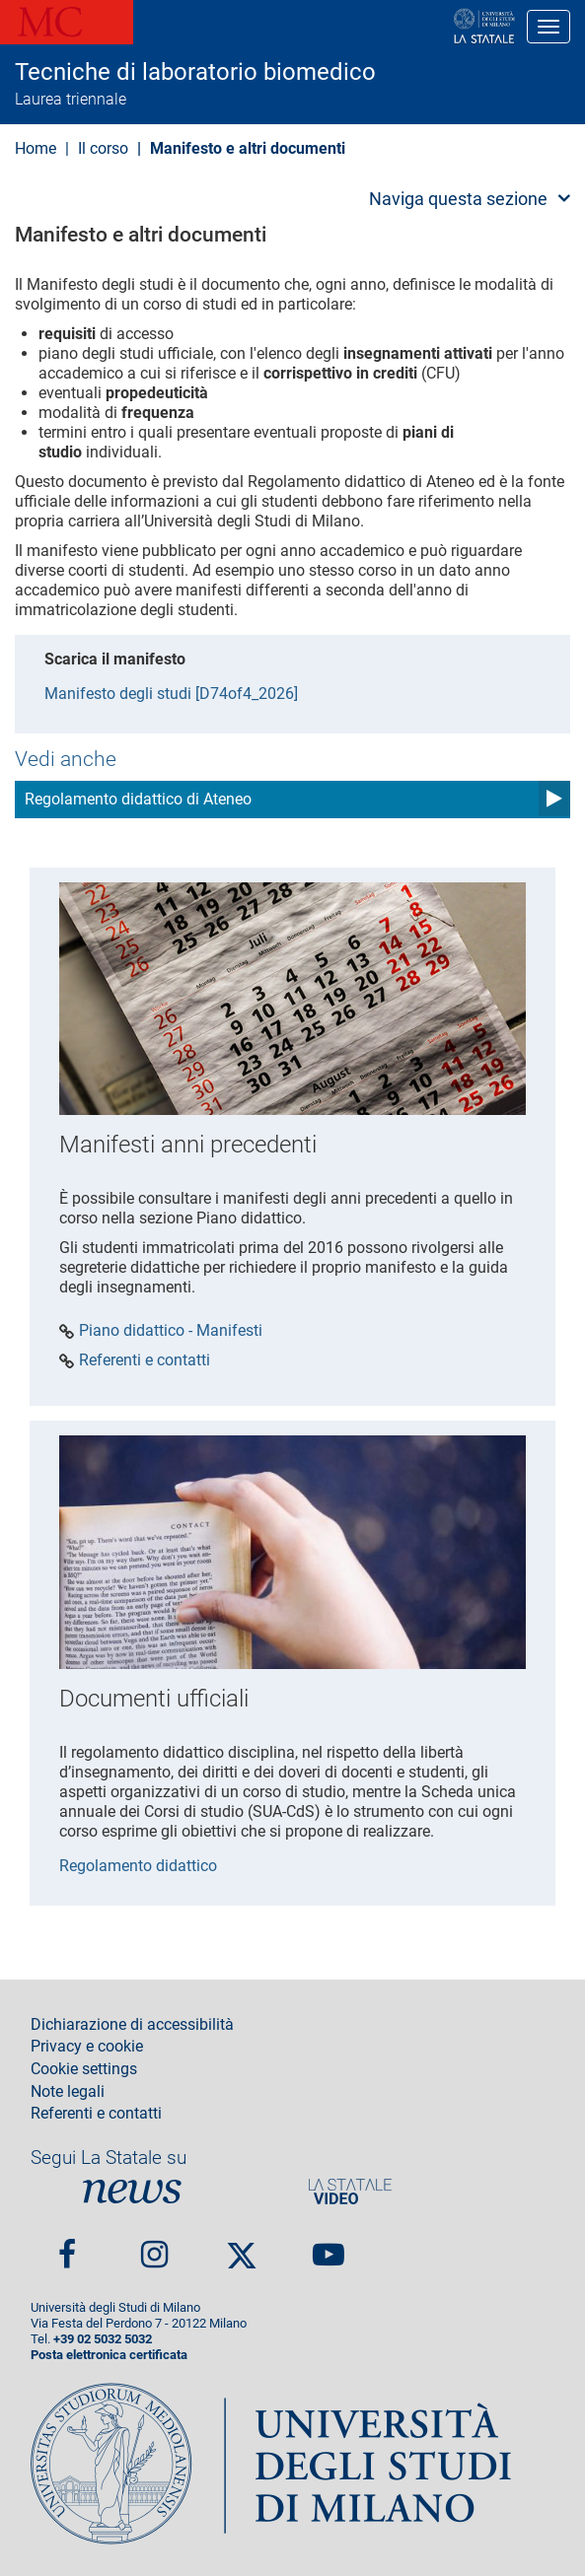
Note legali (68, 2092)
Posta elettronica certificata (109, 2354)
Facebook (67, 2246)
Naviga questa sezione (458, 198)
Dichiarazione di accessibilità (132, 2025)
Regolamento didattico (138, 1865)
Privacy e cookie (87, 2046)
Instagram (154, 2246)
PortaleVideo (350, 2191)
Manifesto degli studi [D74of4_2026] (171, 693)
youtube (328, 2246)
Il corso (103, 148)
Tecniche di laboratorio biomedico (195, 72)
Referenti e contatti (144, 1360)
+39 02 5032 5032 (102, 2339)
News (132, 2191)
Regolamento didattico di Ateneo (138, 799)
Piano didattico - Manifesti (170, 1331)
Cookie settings (84, 2069)
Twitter (241, 2246)
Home (35, 148)
